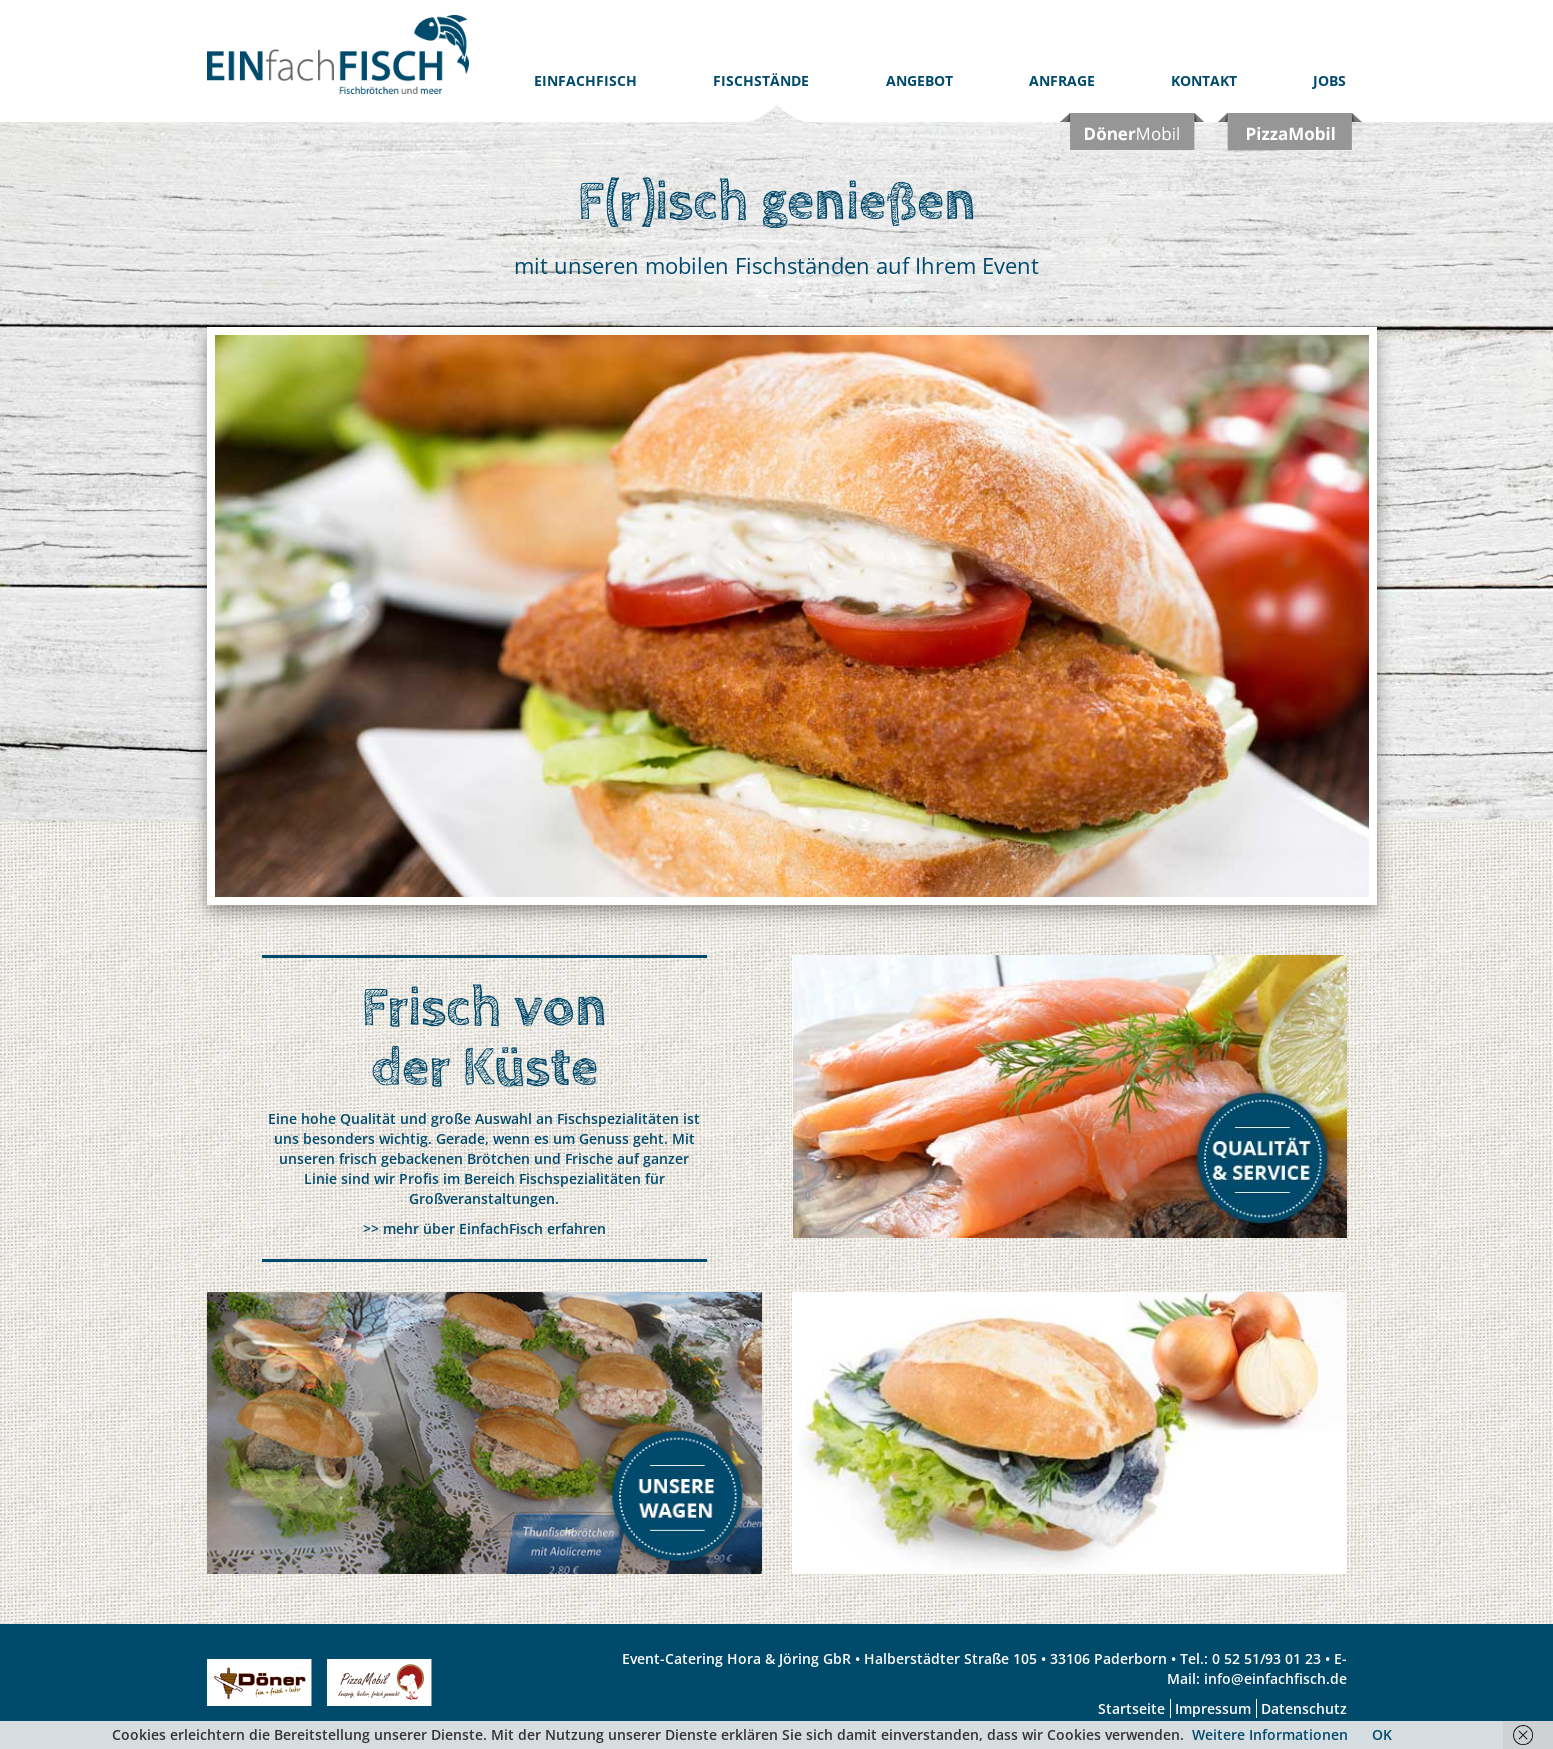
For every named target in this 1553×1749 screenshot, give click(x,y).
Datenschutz (1304, 1708)
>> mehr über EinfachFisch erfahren (484, 1228)
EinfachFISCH (585, 80)
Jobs (1329, 80)
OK (1382, 1734)
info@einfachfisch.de (1275, 1678)
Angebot (919, 80)
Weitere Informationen (1270, 1734)
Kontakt (1204, 80)
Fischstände (761, 80)
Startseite (1131, 1708)
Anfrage (1062, 80)
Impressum (1213, 1708)
